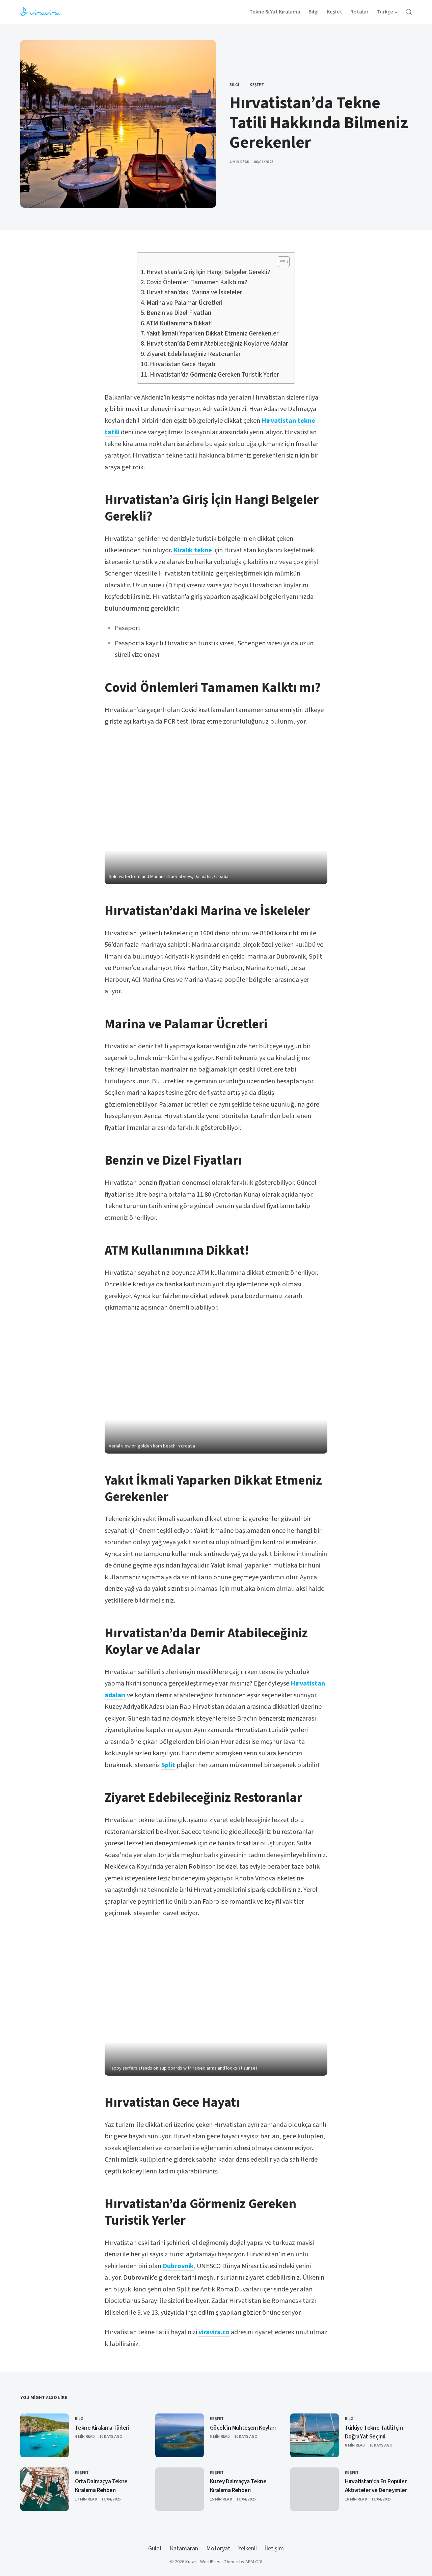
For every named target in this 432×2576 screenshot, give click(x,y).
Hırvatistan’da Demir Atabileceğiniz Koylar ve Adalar (217, 343)
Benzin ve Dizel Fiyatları (178, 313)
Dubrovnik (178, 2266)
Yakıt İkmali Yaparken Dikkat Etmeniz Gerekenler (212, 333)
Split (168, 1765)
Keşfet (257, 85)
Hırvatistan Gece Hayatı (182, 364)
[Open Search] (408, 12)
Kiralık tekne (192, 550)
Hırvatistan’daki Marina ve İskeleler (194, 292)
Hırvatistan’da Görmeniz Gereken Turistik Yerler (214, 374)
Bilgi (234, 85)
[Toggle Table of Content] (280, 261)
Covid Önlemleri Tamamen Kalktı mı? (196, 282)
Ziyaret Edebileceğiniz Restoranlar (193, 354)
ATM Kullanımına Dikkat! (179, 323)
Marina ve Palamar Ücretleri (184, 303)
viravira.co (214, 2332)
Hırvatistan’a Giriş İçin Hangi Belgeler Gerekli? (208, 272)
